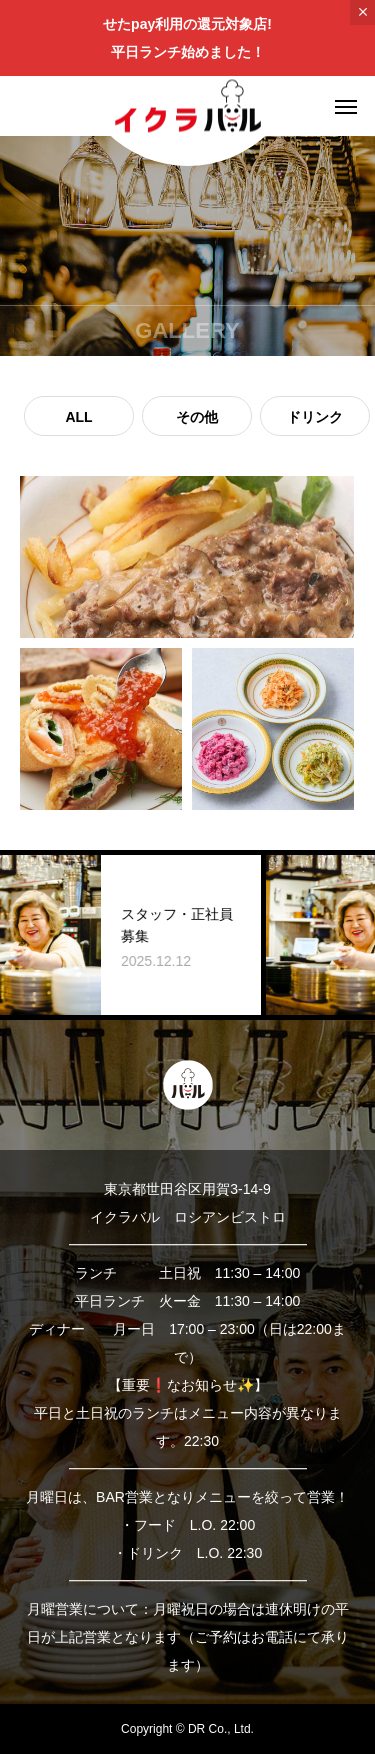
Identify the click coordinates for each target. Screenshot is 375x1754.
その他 (197, 417)
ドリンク (315, 417)
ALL (78, 417)
